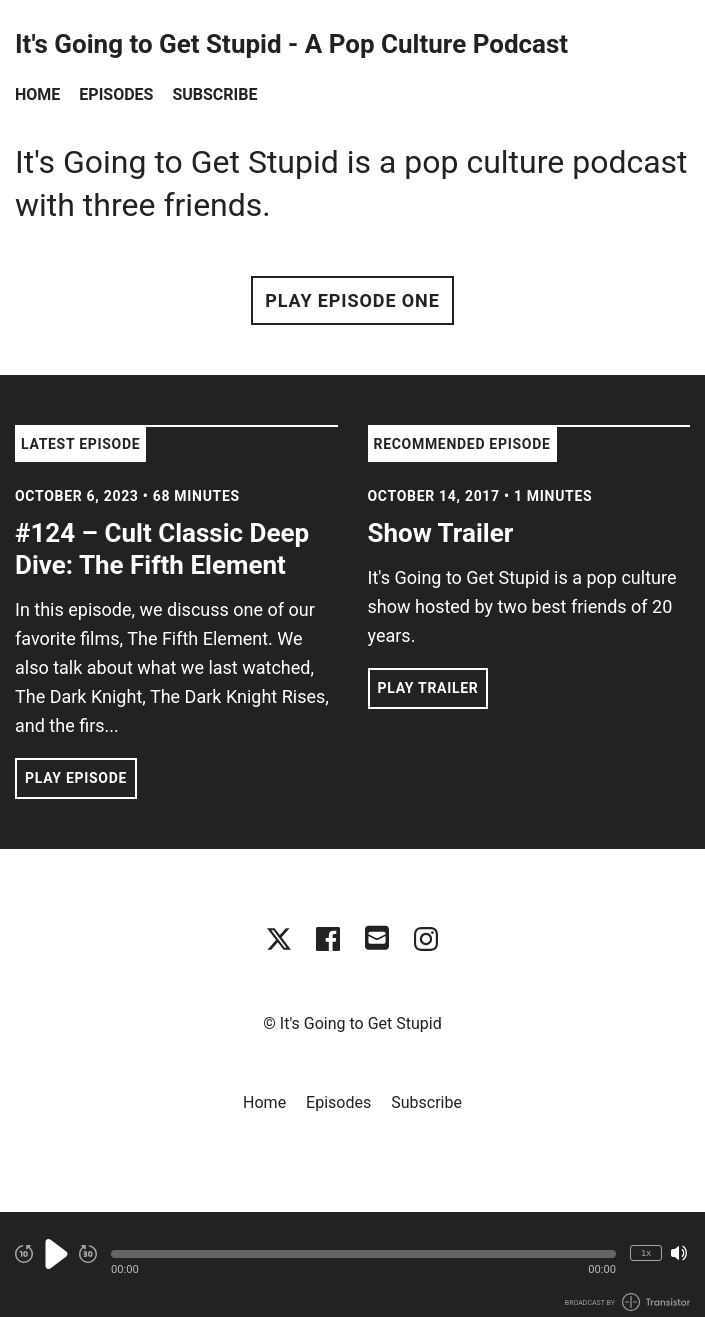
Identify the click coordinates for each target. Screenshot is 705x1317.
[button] (363, 1254)
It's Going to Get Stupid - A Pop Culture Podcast (291, 44)
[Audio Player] (352, 1264)
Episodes (116, 94)
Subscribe (214, 94)
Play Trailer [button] (428, 688)
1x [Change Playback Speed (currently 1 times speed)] (646, 1252)
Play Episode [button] (76, 778)
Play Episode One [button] (352, 300)
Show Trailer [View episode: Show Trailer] (441, 533)
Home (37, 94)
